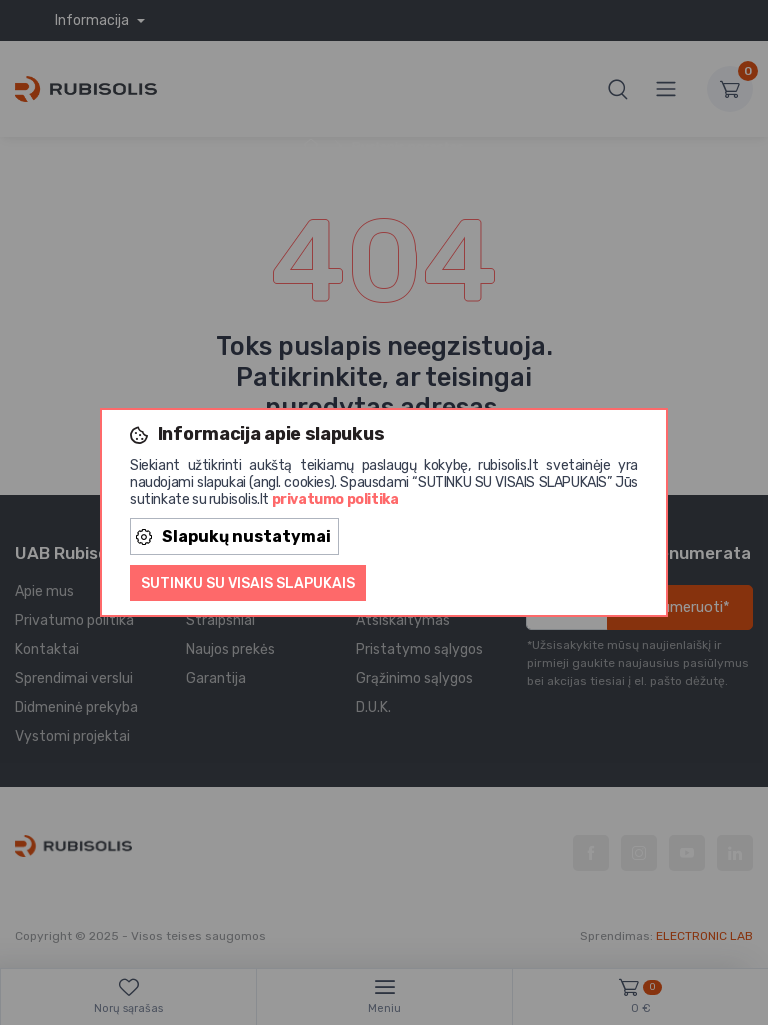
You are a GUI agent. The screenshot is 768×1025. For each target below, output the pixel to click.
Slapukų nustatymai (233, 536)
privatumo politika (335, 499)
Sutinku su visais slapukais (248, 583)
